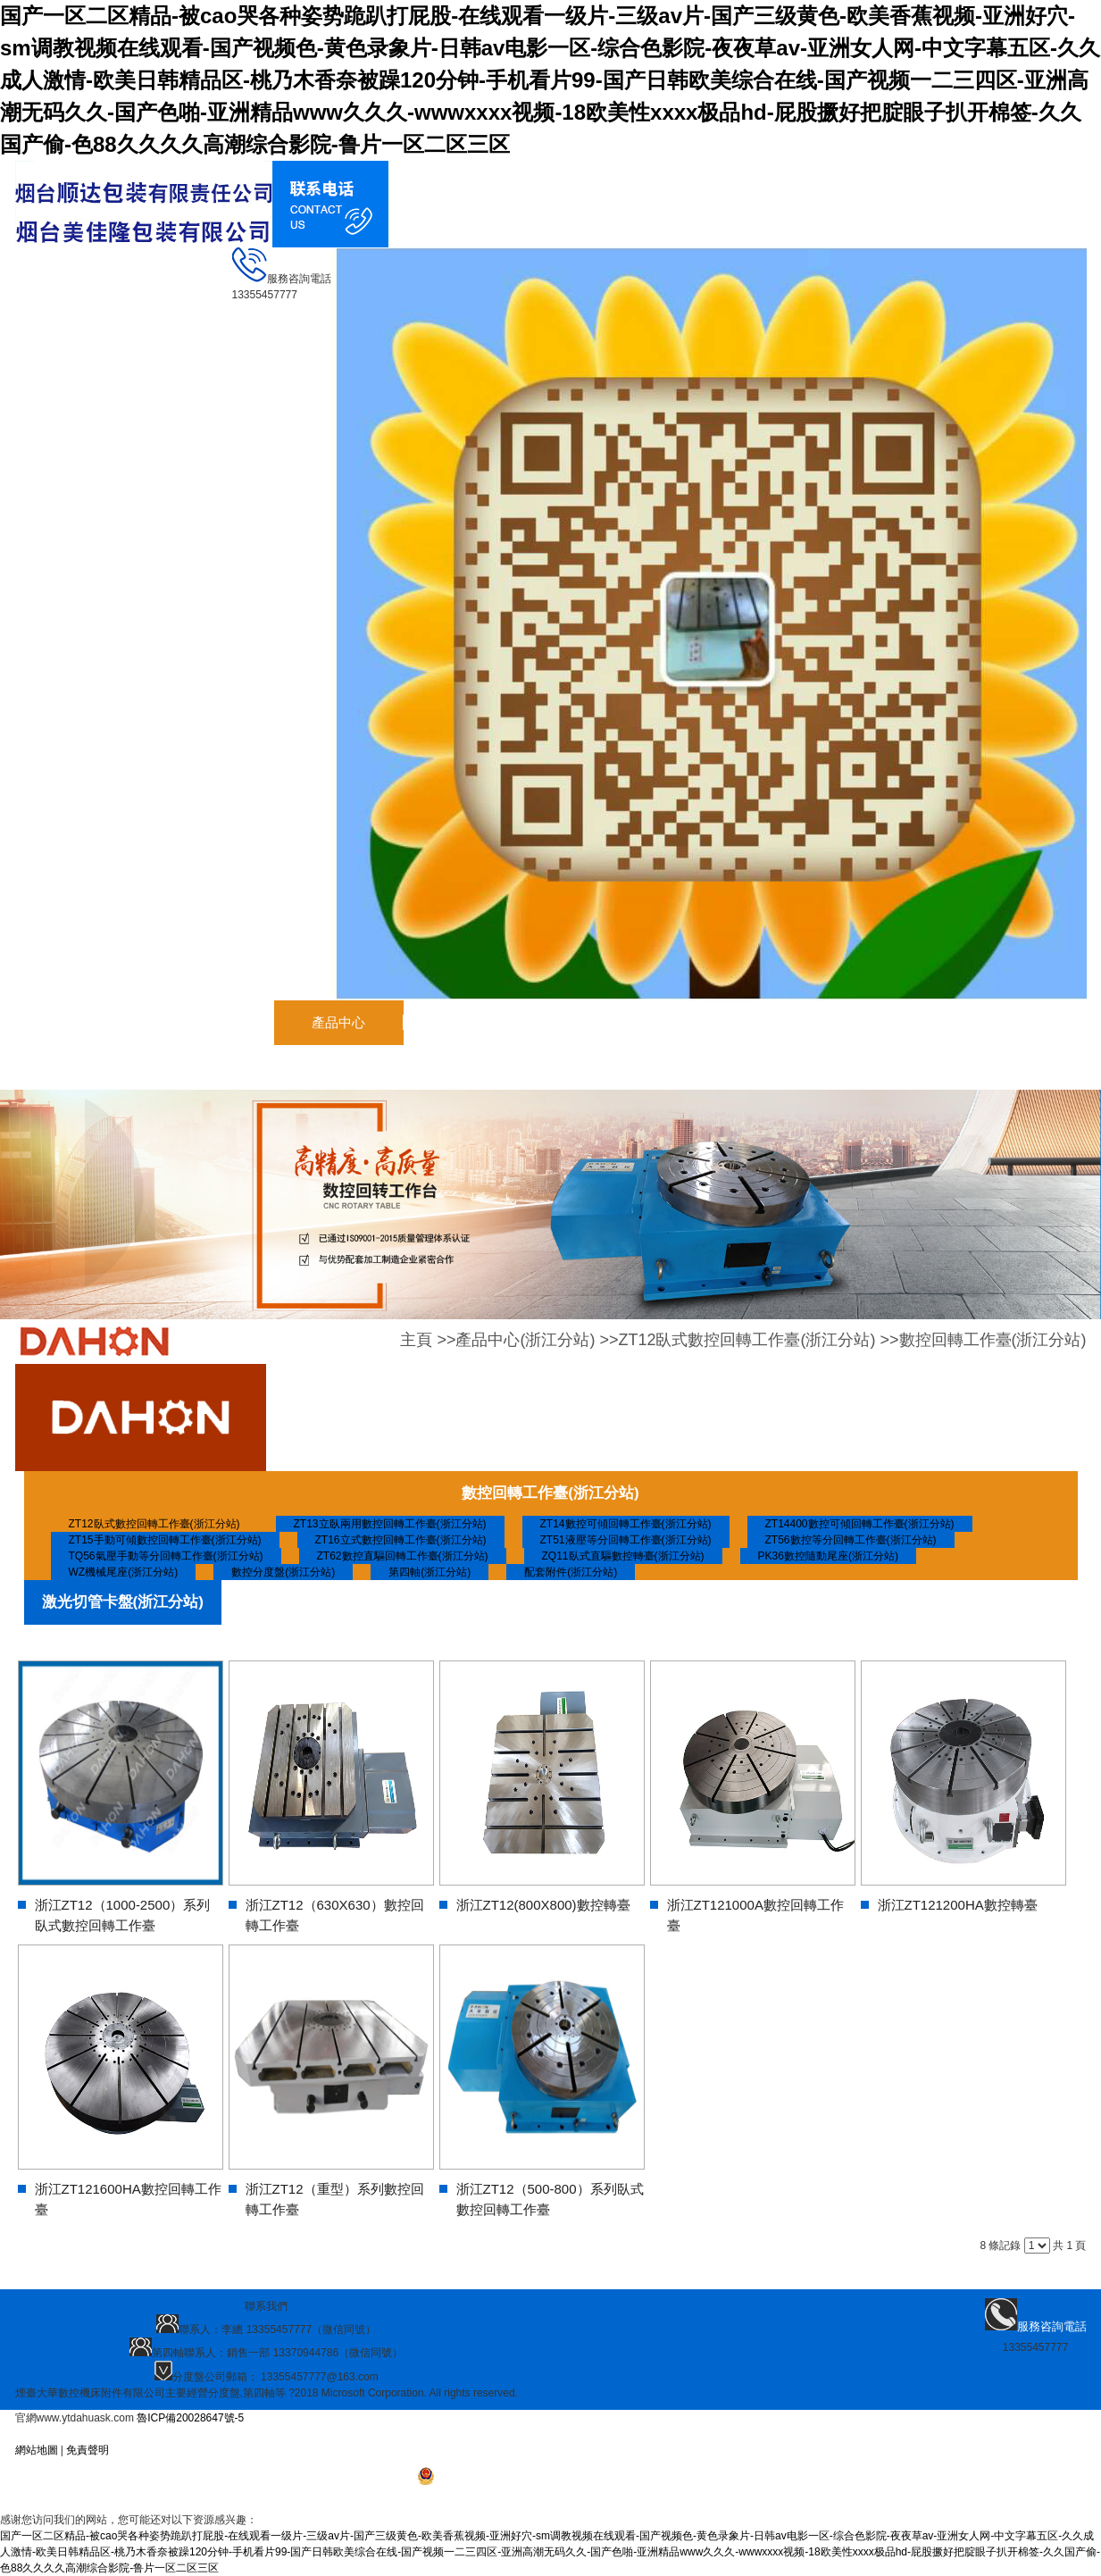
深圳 (140, 2434)
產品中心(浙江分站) (525, 1340)
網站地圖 (36, 2450)
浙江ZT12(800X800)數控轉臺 (543, 1904)
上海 (322, 2434)
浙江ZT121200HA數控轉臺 (958, 1904)
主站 (79, 2434)
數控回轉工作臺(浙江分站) (993, 1340)
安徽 (110, 2434)
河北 (201, 2434)
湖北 (383, 2434)
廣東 (170, 2434)
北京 (352, 2434)
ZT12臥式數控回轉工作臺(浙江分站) (746, 1340)
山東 (261, 2434)
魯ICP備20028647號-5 (190, 2418)
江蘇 (231, 2434)
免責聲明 (87, 2450)
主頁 (416, 1340)
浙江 (292, 2434)
